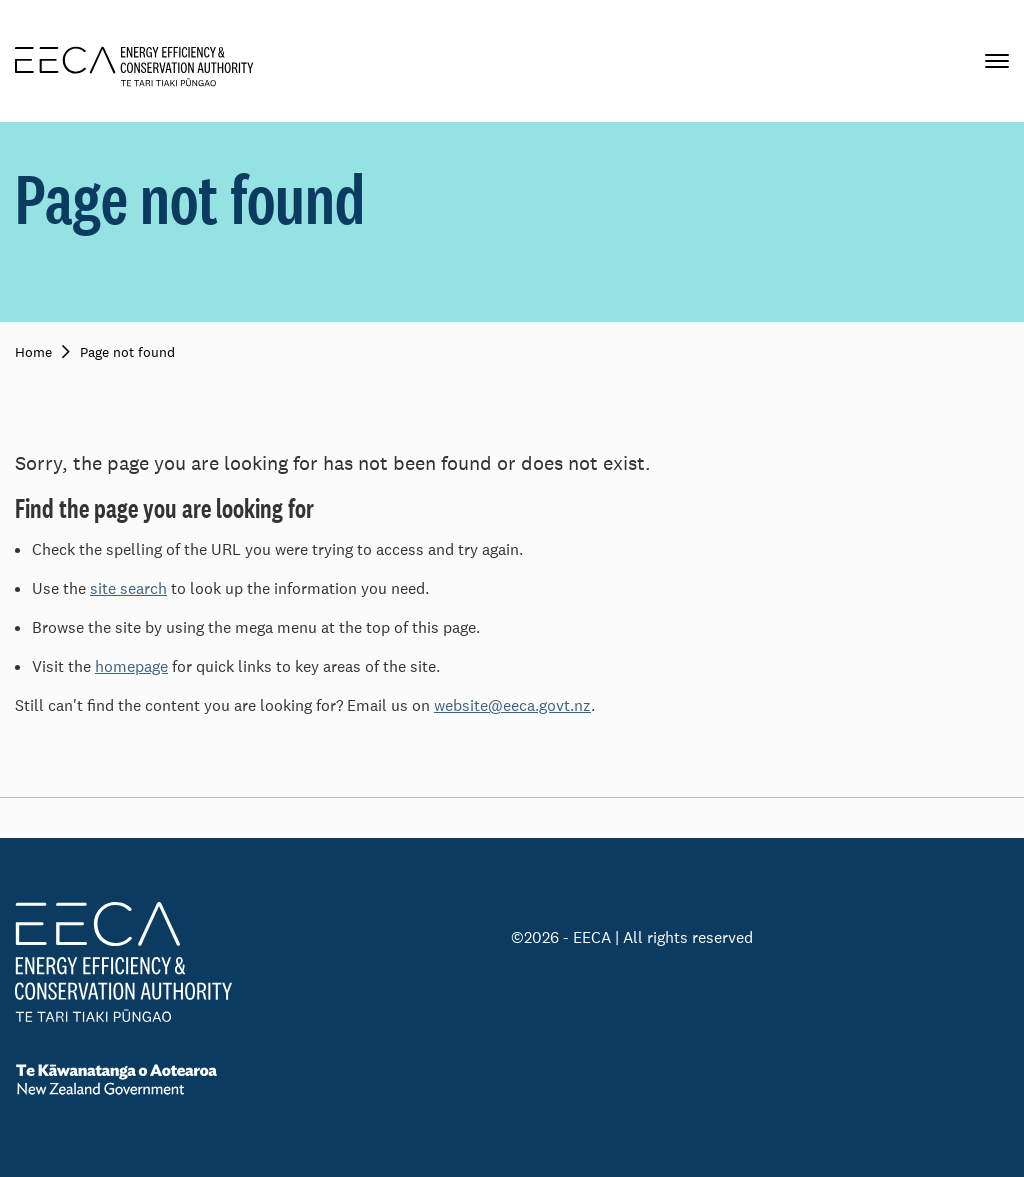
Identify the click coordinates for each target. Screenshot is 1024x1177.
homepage (131, 666)
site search (128, 588)
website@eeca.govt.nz (512, 705)
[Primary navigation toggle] (997, 61)
